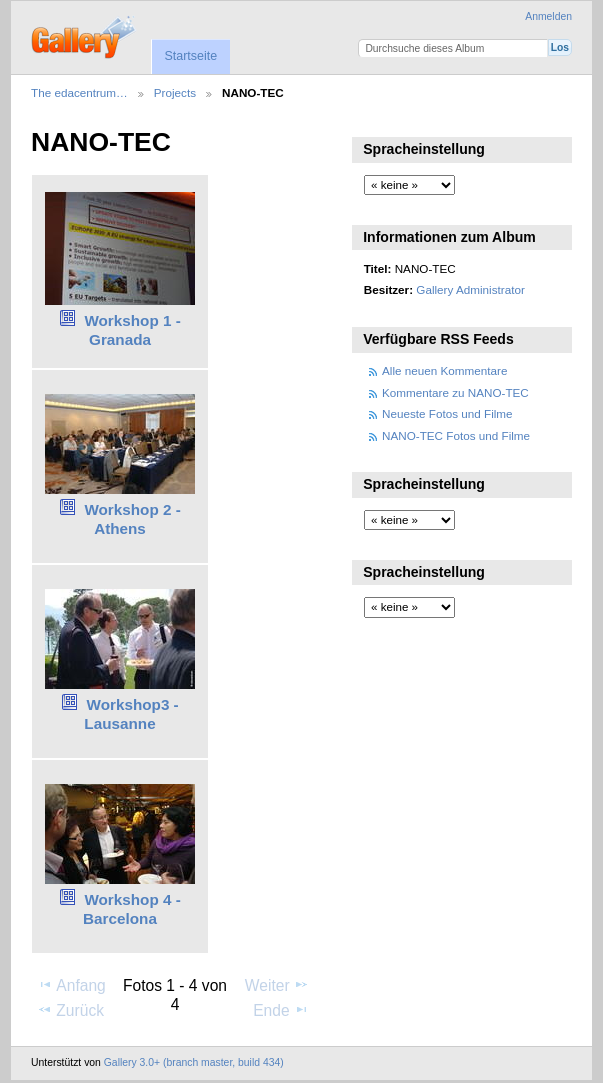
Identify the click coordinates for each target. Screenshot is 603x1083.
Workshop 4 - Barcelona (132, 909)
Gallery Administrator (470, 289)
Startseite (190, 56)
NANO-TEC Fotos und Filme (456, 435)
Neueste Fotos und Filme (447, 413)
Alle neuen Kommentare (444, 370)
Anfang (71, 985)
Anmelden (548, 16)
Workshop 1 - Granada (132, 330)
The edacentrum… (79, 92)
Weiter (277, 985)
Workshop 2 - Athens (132, 519)
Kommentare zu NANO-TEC (455, 392)
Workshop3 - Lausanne (131, 714)
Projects (175, 92)
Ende (281, 1010)
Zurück (70, 1010)
